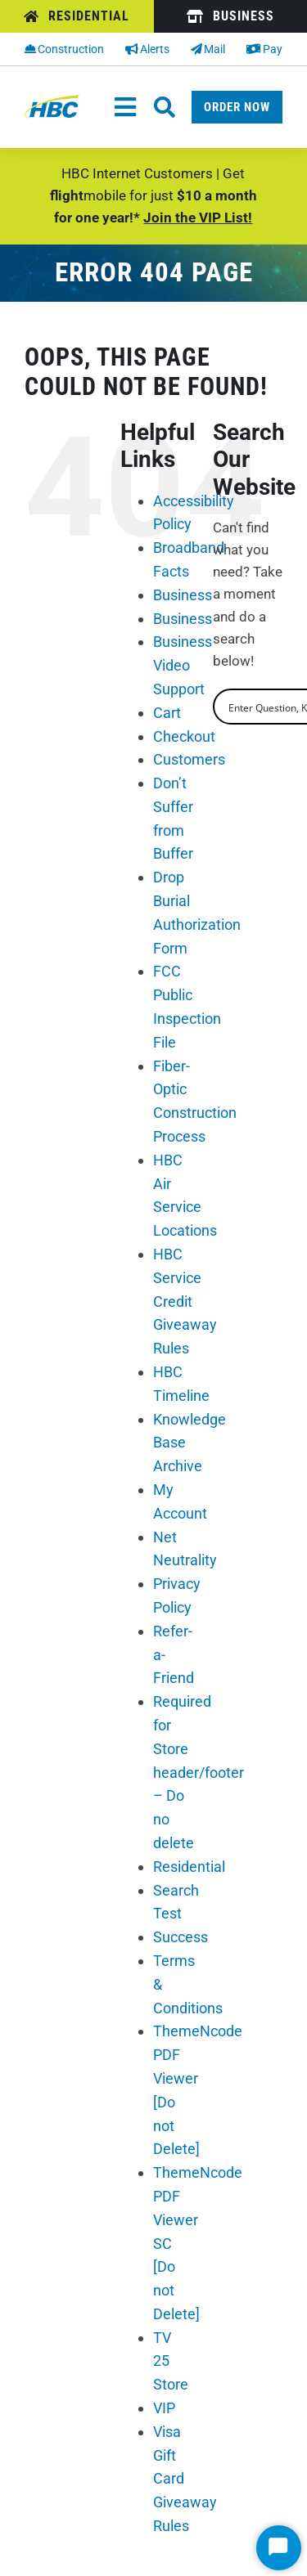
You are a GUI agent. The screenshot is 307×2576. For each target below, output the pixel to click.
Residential (189, 1866)
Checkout (184, 736)
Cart (167, 712)
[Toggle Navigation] (125, 107)
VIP (164, 2408)
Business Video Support (182, 665)
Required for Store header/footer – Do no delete (198, 1772)
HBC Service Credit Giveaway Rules (185, 1301)
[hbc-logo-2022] (52, 101)
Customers (189, 759)
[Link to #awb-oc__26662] (164, 107)
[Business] (231, 16)
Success (180, 1936)
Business (182, 595)
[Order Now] (237, 107)
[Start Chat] (278, 2547)
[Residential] (77, 16)
